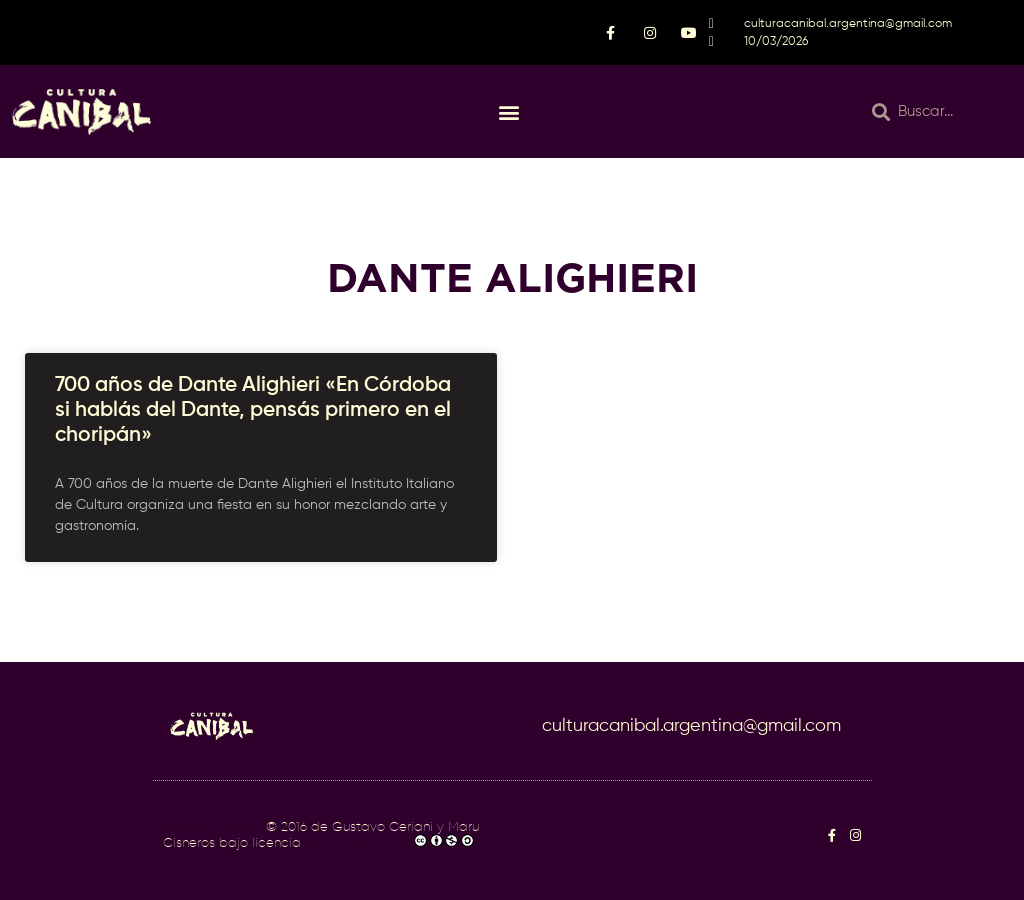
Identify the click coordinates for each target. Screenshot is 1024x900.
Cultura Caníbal (212, 827)
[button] (508, 111)
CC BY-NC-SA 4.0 (358, 843)
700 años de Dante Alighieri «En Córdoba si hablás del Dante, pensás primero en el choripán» (253, 410)
